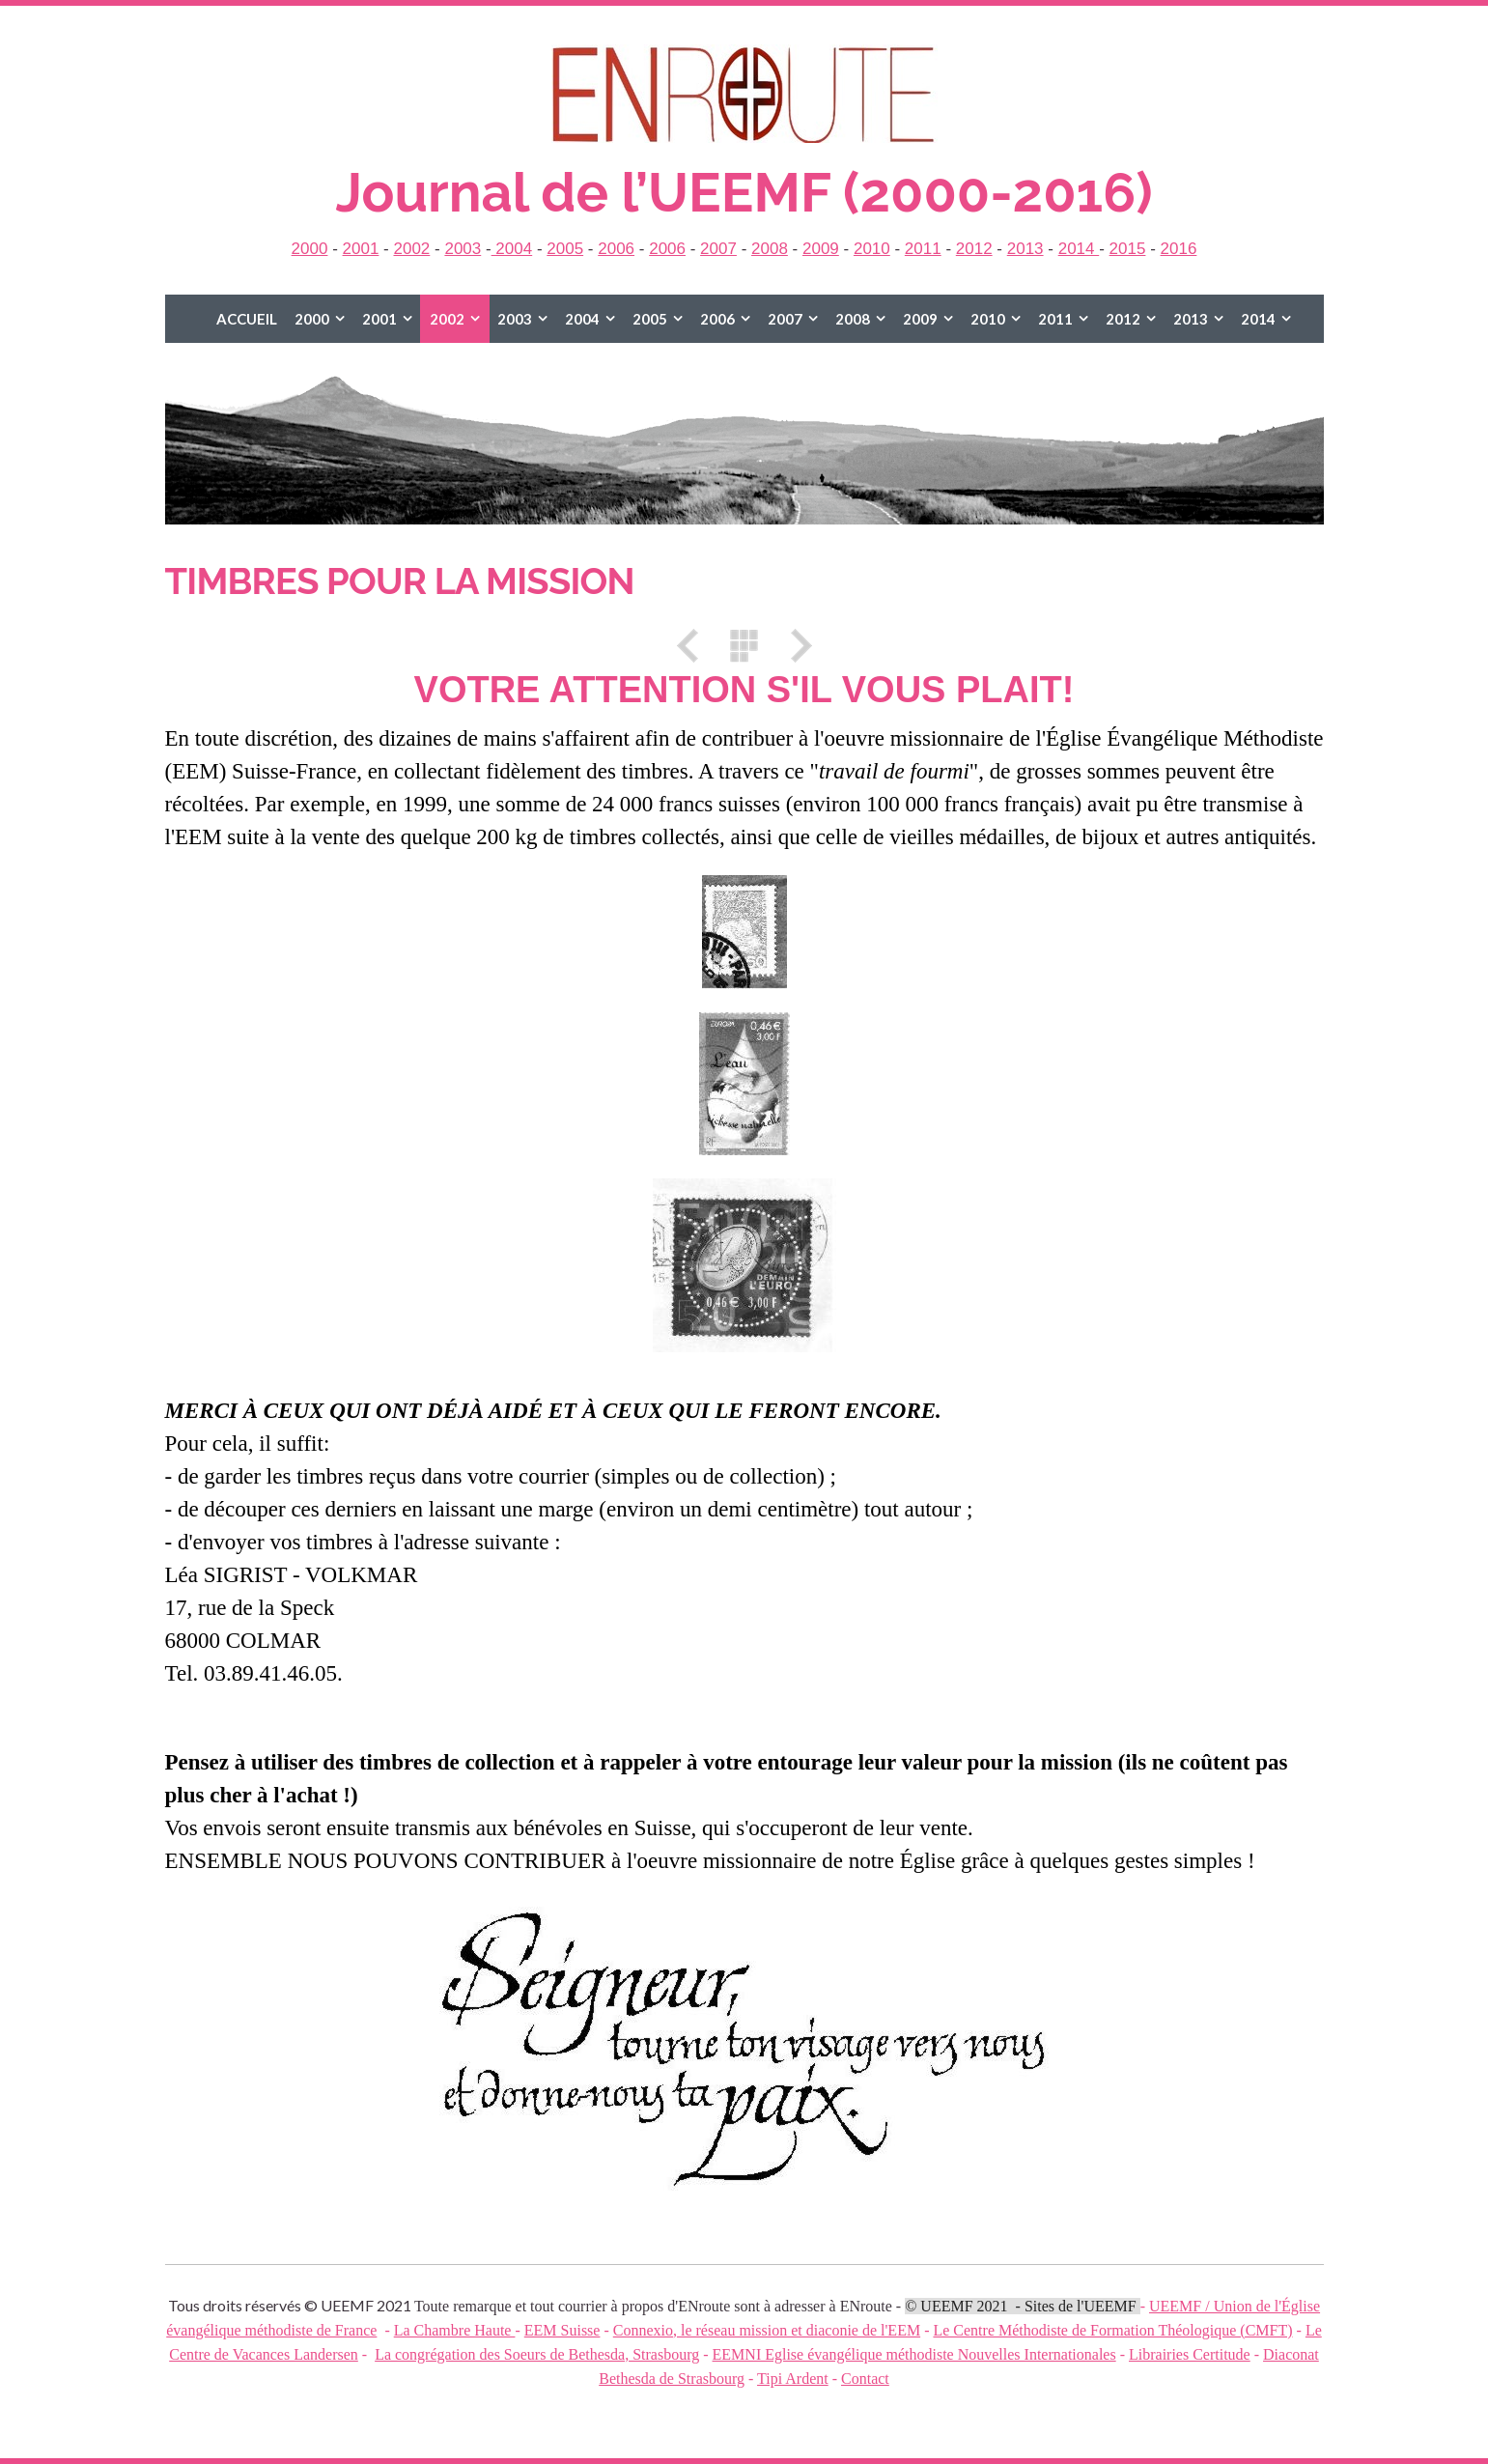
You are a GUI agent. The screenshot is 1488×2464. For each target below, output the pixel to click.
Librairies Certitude (1189, 2354)
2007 (718, 249)
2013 (1025, 249)
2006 (616, 249)
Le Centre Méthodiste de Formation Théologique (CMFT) (1112, 2330)
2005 (565, 249)
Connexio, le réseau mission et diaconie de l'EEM (766, 2330)
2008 (769, 249)
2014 (1079, 249)
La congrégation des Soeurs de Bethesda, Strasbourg (537, 2354)
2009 (820, 249)
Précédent (694, 646)
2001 (361, 249)
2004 (512, 249)
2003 (462, 249)
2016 (1179, 249)
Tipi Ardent (792, 2378)
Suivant (794, 646)
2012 (974, 249)
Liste (744, 646)
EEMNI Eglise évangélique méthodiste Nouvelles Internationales (914, 2354)
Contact (865, 2378)
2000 (310, 249)
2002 (411, 249)
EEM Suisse (562, 2330)
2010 (872, 249)
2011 (923, 249)
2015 (1127, 249)
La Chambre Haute (455, 2330)
